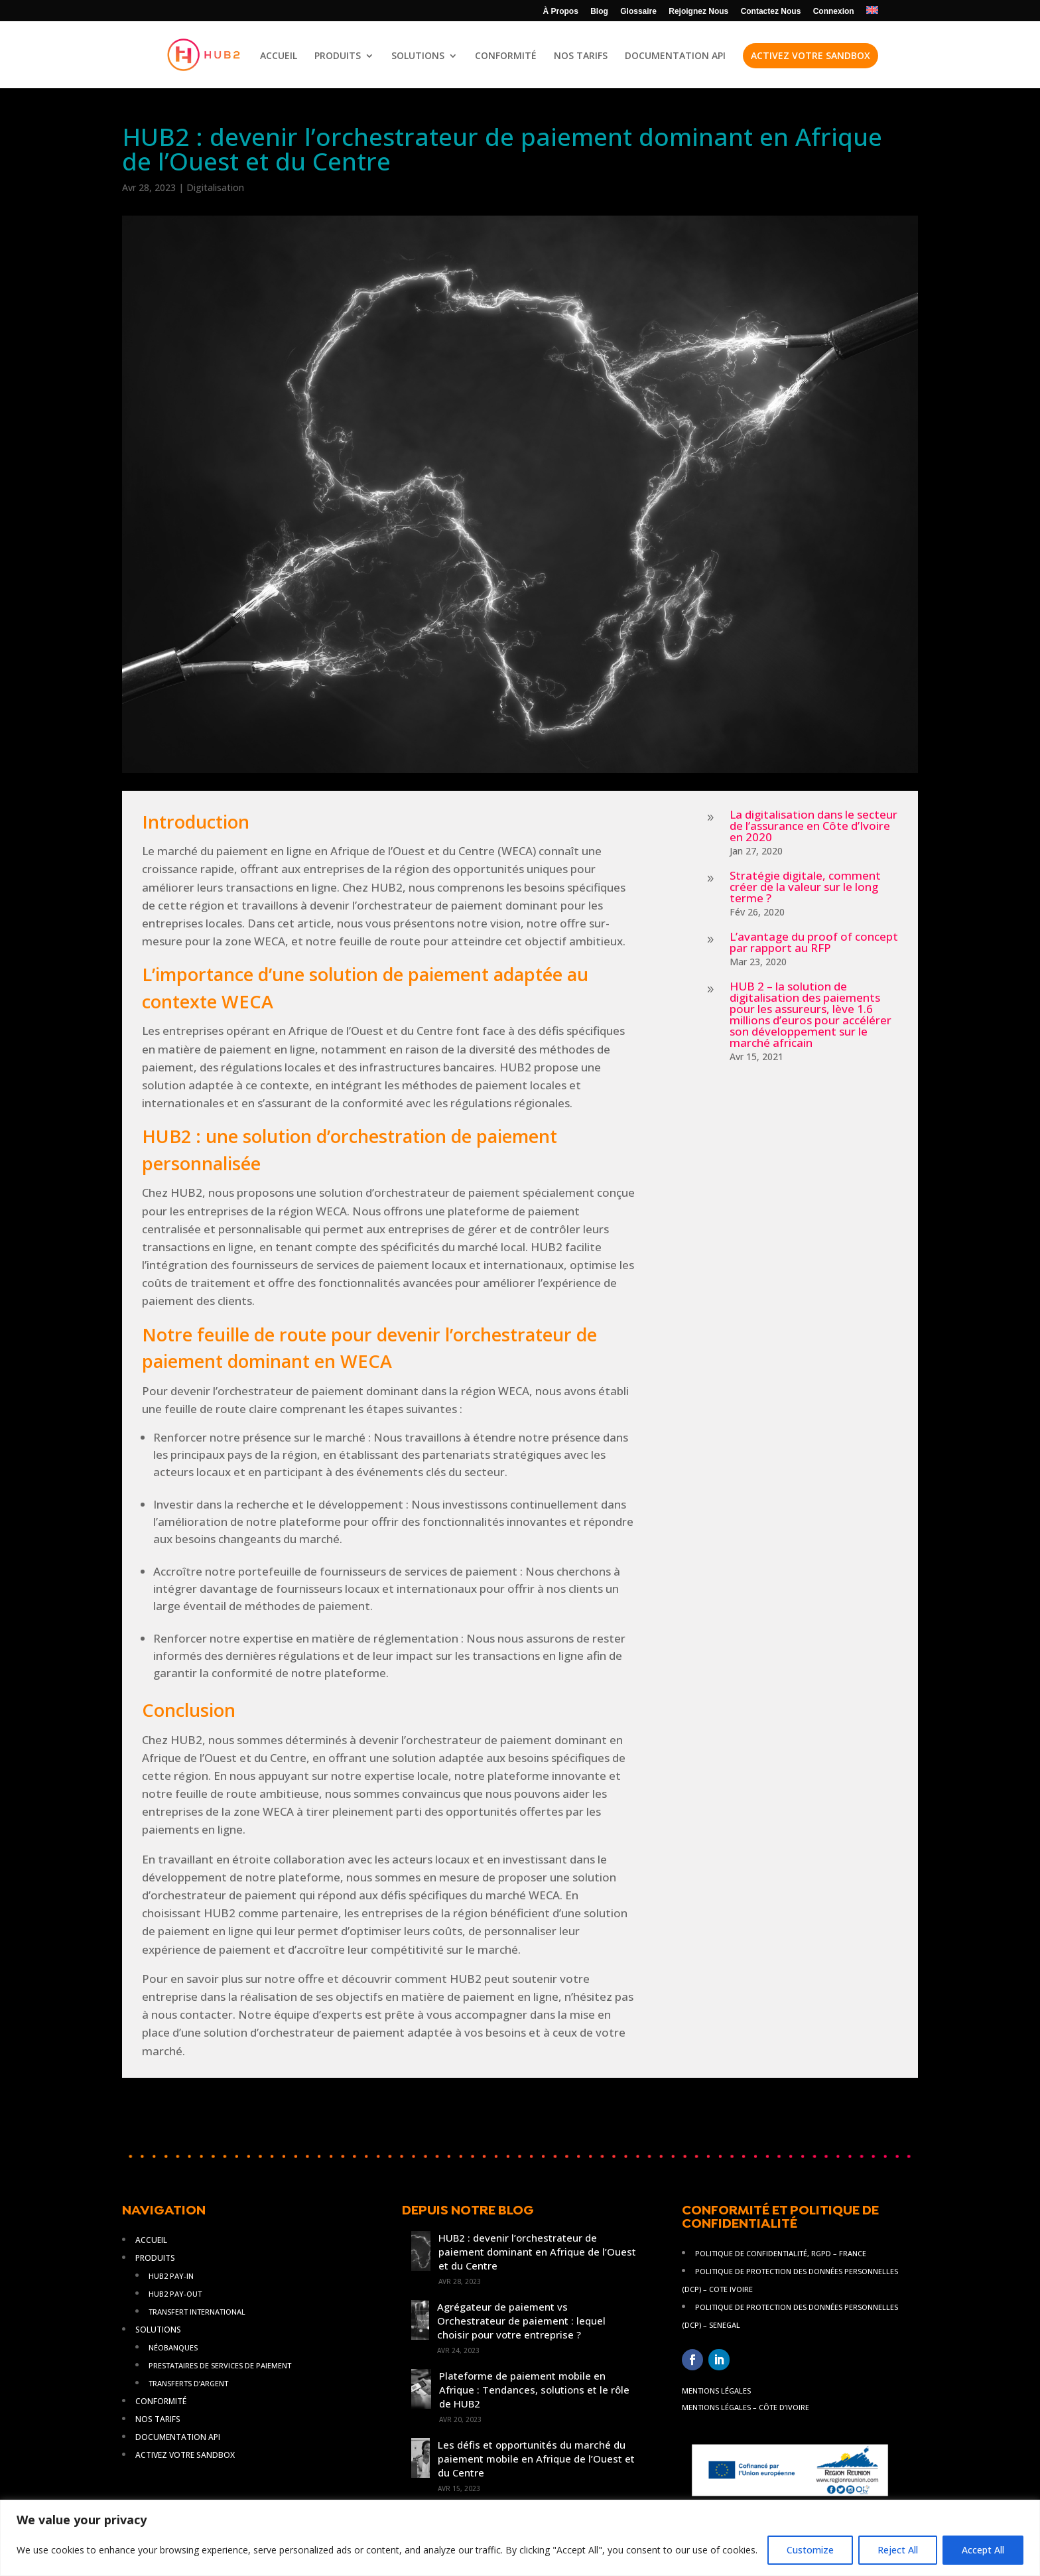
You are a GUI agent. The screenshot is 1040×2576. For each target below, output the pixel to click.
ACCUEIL (278, 56)
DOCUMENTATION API (675, 56)
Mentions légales (716, 2391)
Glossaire (638, 11)
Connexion (833, 11)
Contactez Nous (771, 11)
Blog (599, 11)
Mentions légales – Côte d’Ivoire (745, 2407)
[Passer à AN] (872, 13)
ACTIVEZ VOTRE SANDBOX (810, 55)
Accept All (983, 2549)
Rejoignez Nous (698, 11)
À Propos (560, 11)
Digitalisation (215, 187)
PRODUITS (337, 56)
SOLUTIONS (417, 56)
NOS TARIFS (581, 56)
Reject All (898, 2549)
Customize (810, 2549)
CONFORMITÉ (506, 56)
